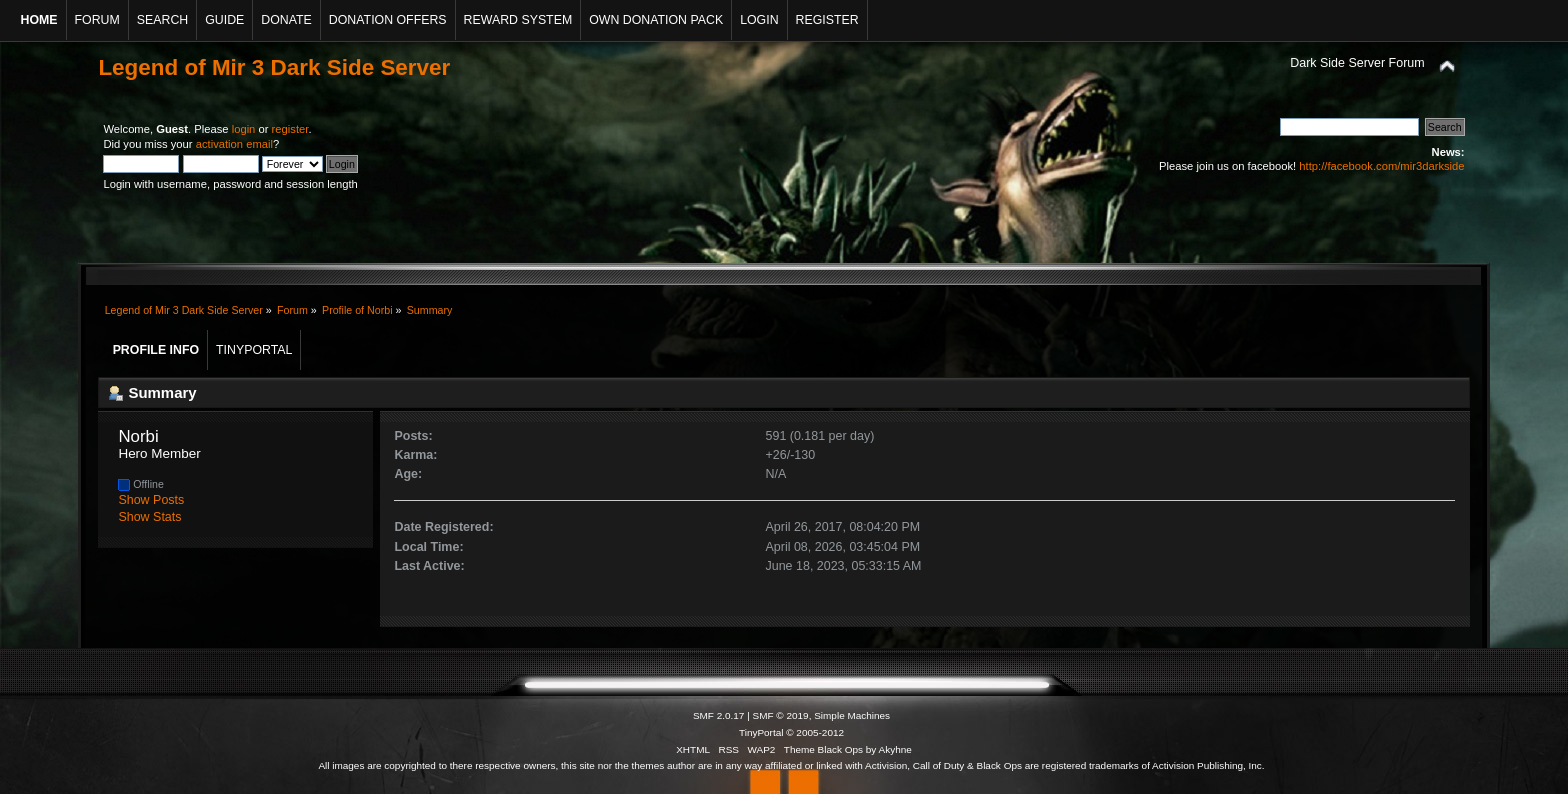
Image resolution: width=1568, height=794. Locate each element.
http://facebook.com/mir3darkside (1381, 166)
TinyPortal (761, 732)
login (244, 129)
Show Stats (149, 517)
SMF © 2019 (781, 715)
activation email (234, 144)
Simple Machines (852, 715)
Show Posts (151, 500)
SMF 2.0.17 (719, 715)
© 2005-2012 (815, 732)
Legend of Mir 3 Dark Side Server (274, 67)
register (290, 129)
